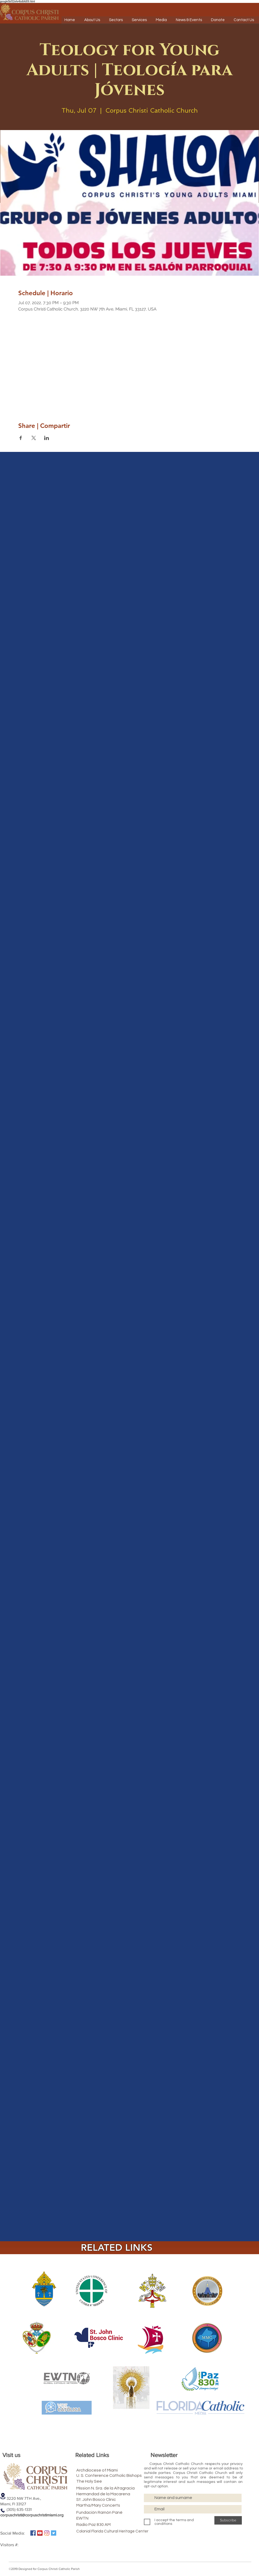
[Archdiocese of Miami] (106, 2470)
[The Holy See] (103, 2481)
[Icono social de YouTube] (40, 2533)
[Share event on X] (33, 438)
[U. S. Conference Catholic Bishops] (123, 2475)
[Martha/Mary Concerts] (107, 2505)
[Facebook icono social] (33, 2533)
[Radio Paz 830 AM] (103, 2524)
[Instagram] (46, 2533)
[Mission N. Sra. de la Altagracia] (119, 2488)
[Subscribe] (228, 2520)
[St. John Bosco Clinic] (105, 2499)
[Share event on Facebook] (20, 438)
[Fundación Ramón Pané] (110, 2512)
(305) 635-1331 (16, 2509)
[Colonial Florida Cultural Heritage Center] (112, 2531)
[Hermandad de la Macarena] (116, 2494)
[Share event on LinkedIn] (46, 438)
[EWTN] (103, 2518)
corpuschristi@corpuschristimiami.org (32, 2515)
